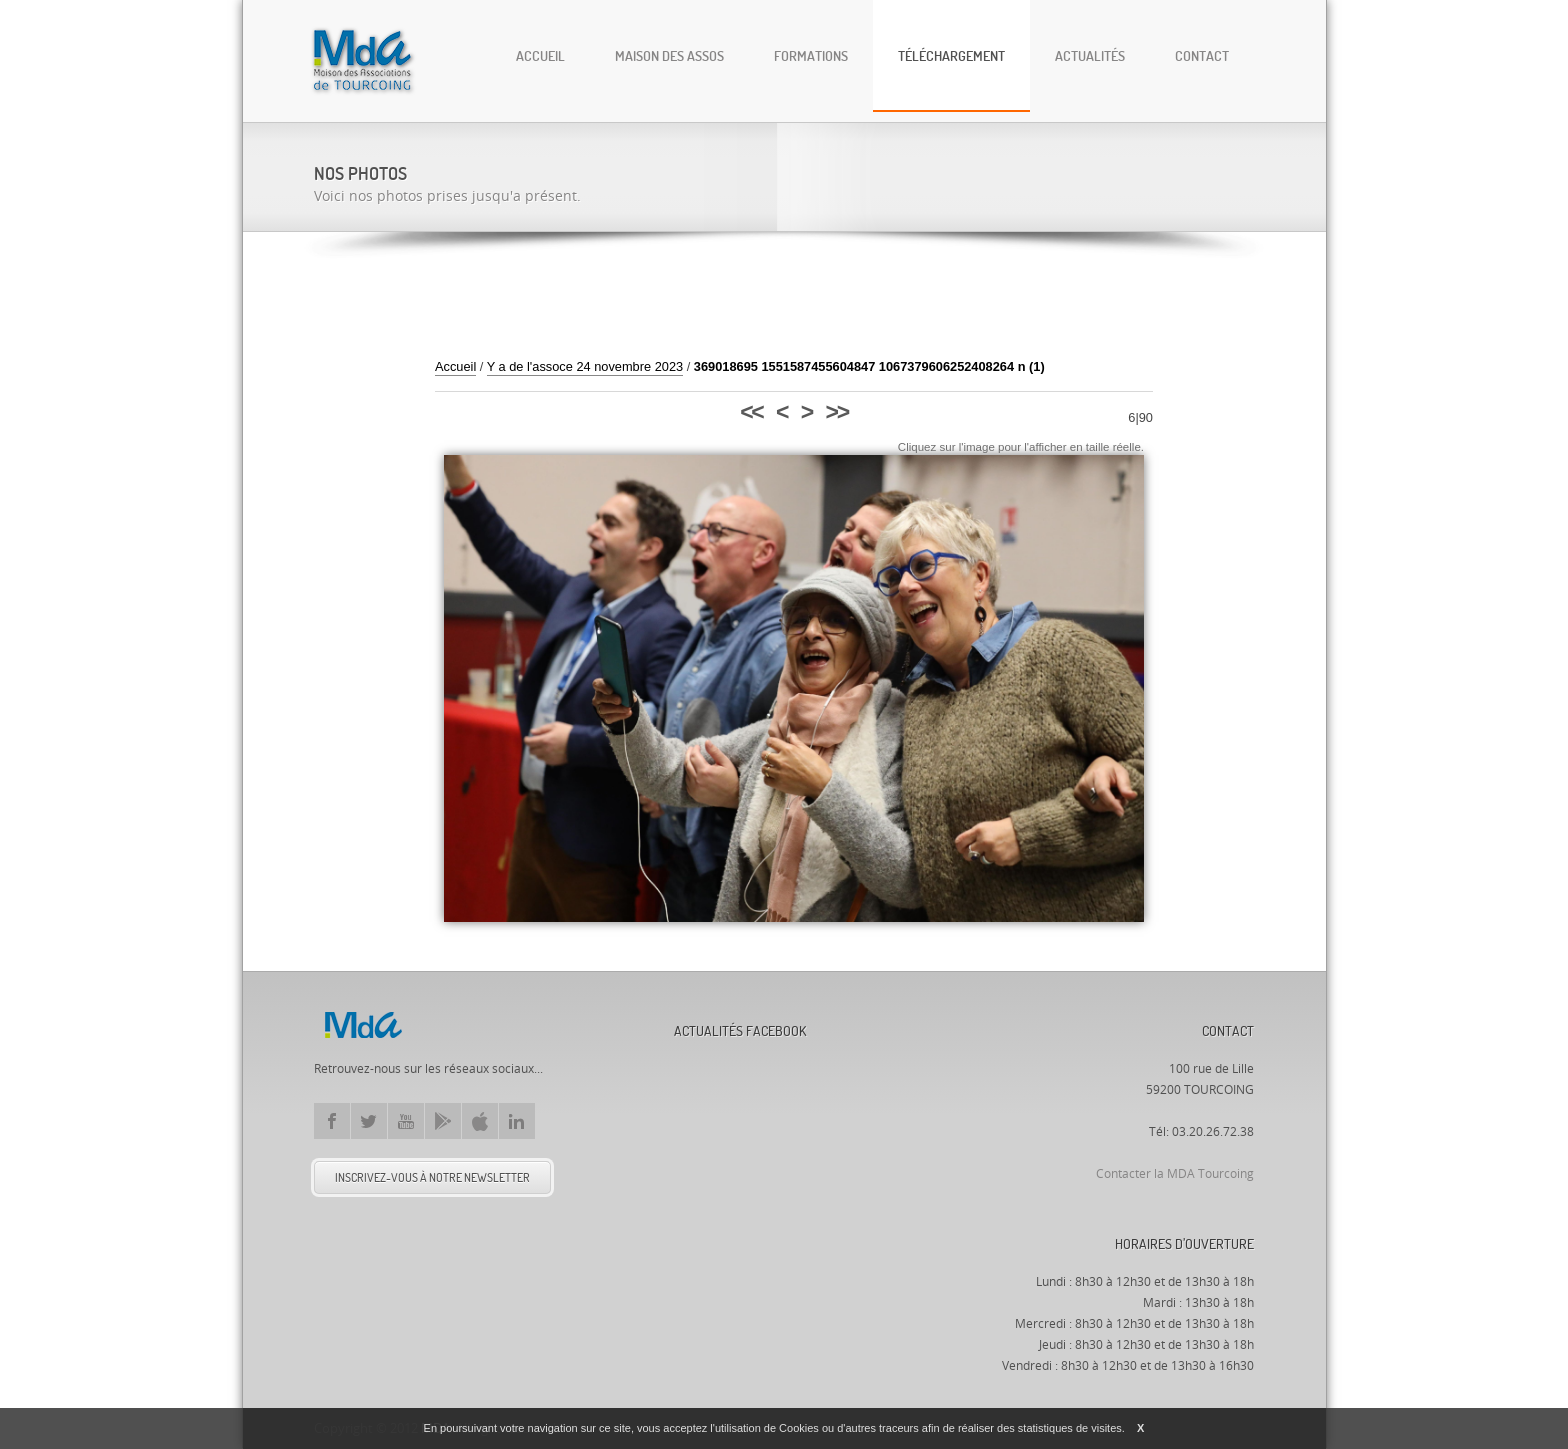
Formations (811, 55)
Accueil (540, 55)
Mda (363, 1025)
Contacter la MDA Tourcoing (1175, 1174)
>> (837, 412)
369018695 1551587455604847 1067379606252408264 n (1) (869, 366)
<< (751, 412)
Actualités (1090, 55)
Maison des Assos (669, 55)
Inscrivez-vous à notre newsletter (432, 1177)
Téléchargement (951, 55)
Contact (1202, 55)
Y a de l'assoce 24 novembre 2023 (585, 366)
